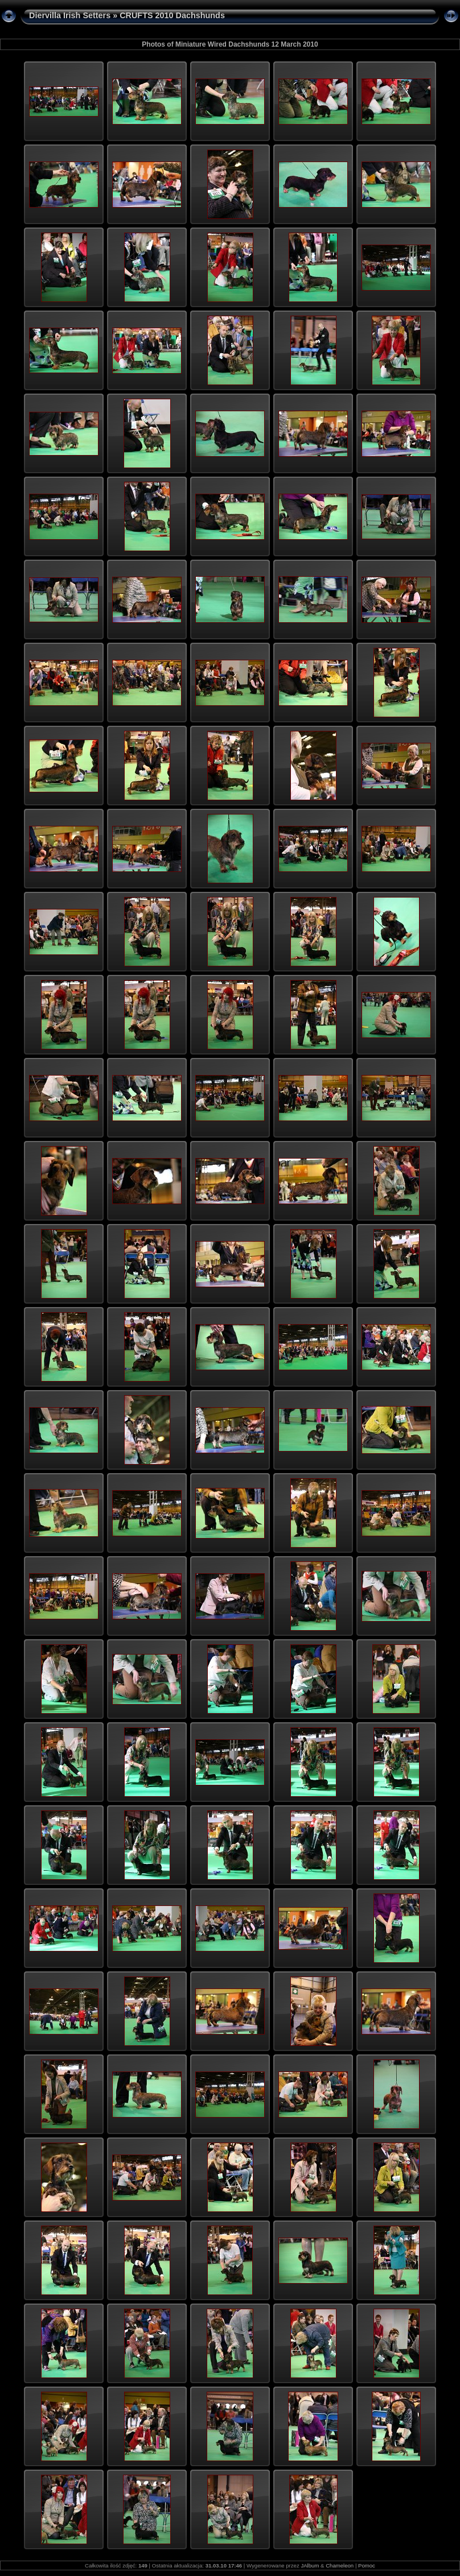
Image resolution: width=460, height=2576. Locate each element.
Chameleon (340, 2565)
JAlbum (310, 2565)
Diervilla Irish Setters (69, 15)
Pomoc (366, 2565)
